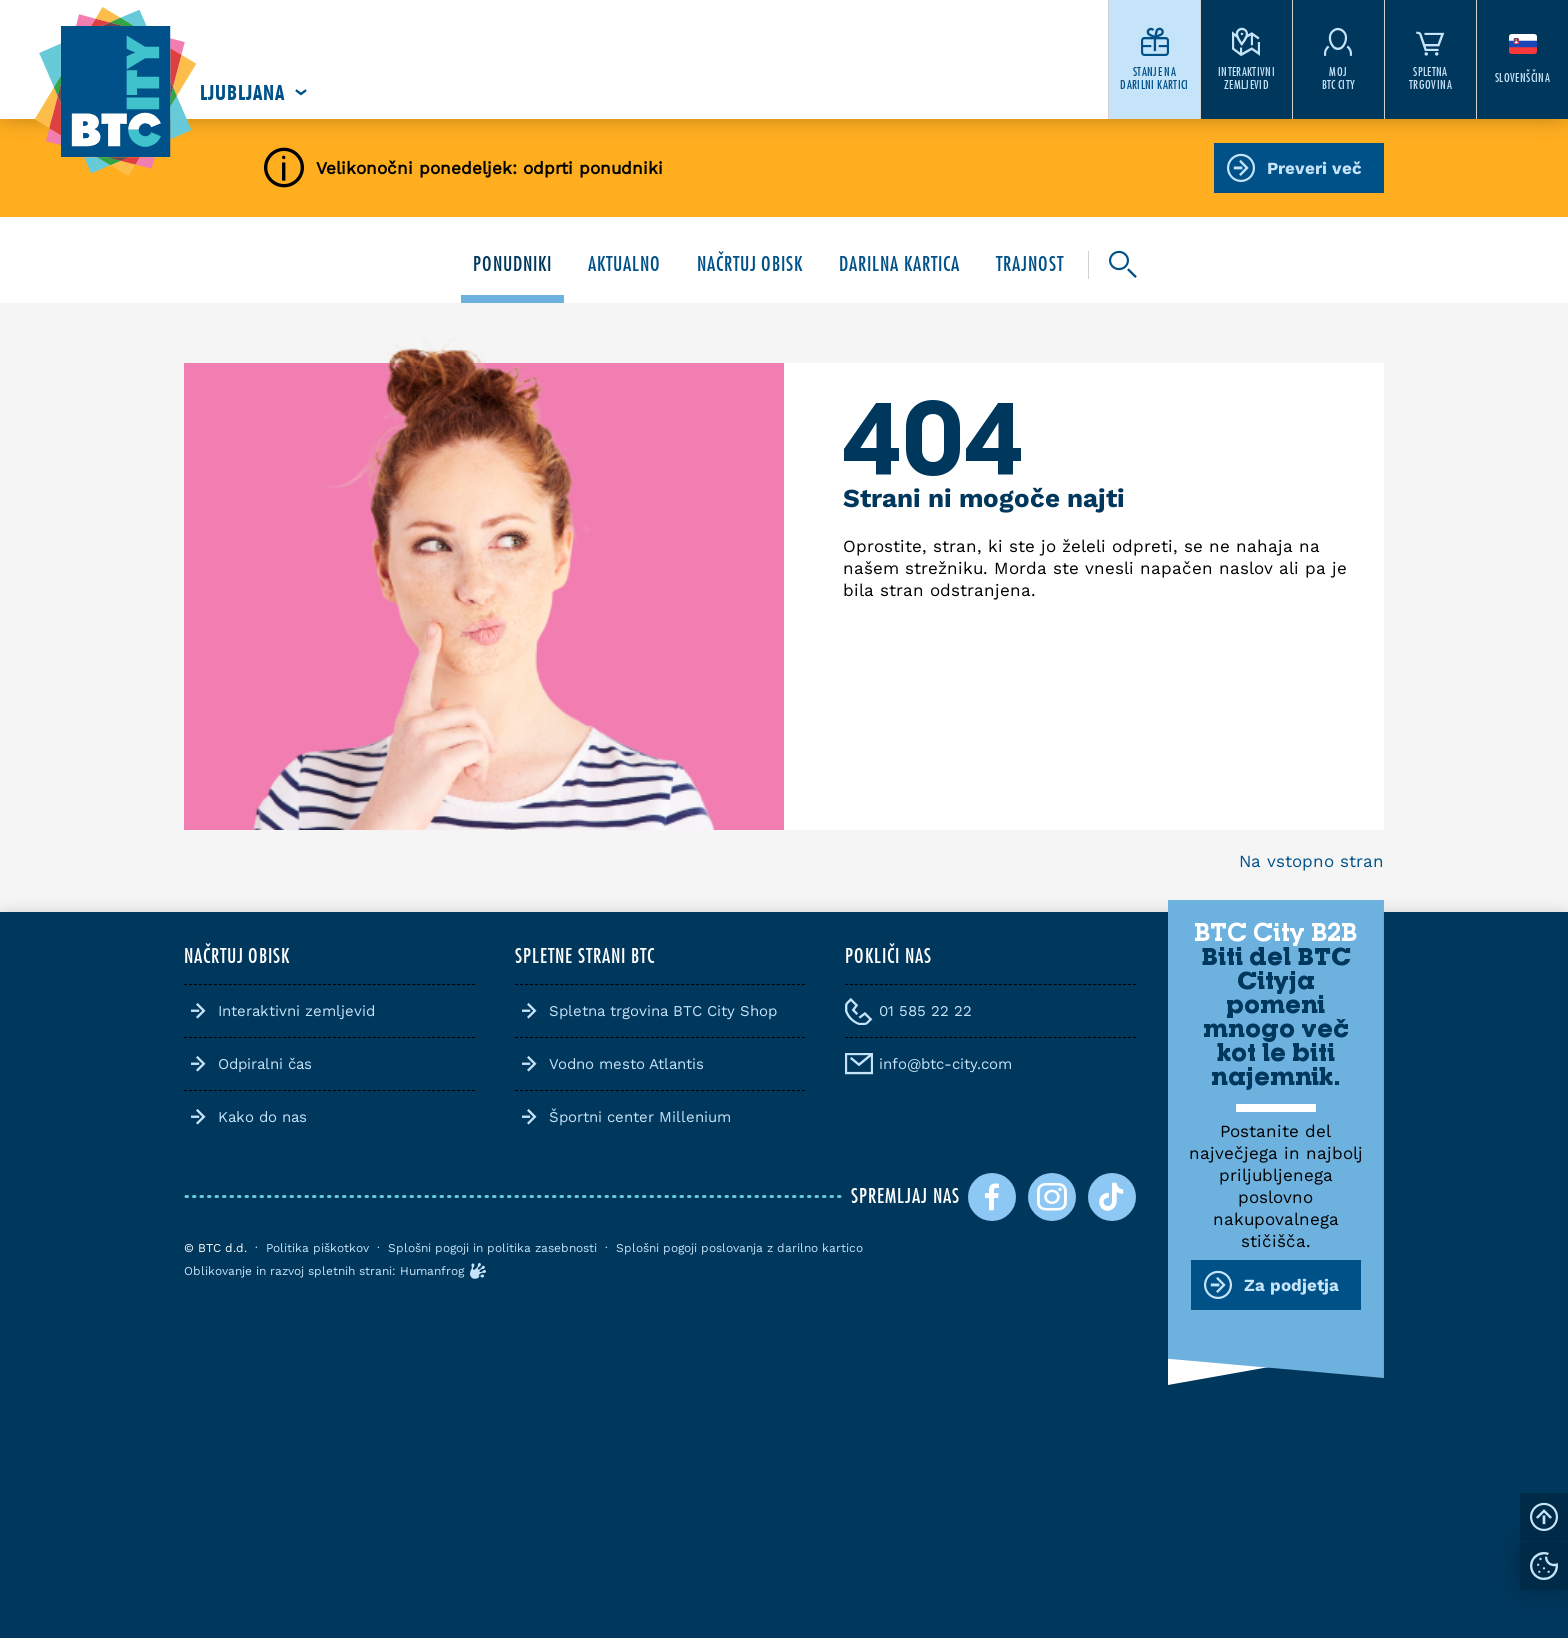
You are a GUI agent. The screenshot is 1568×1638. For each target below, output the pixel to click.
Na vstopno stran (1311, 861)
